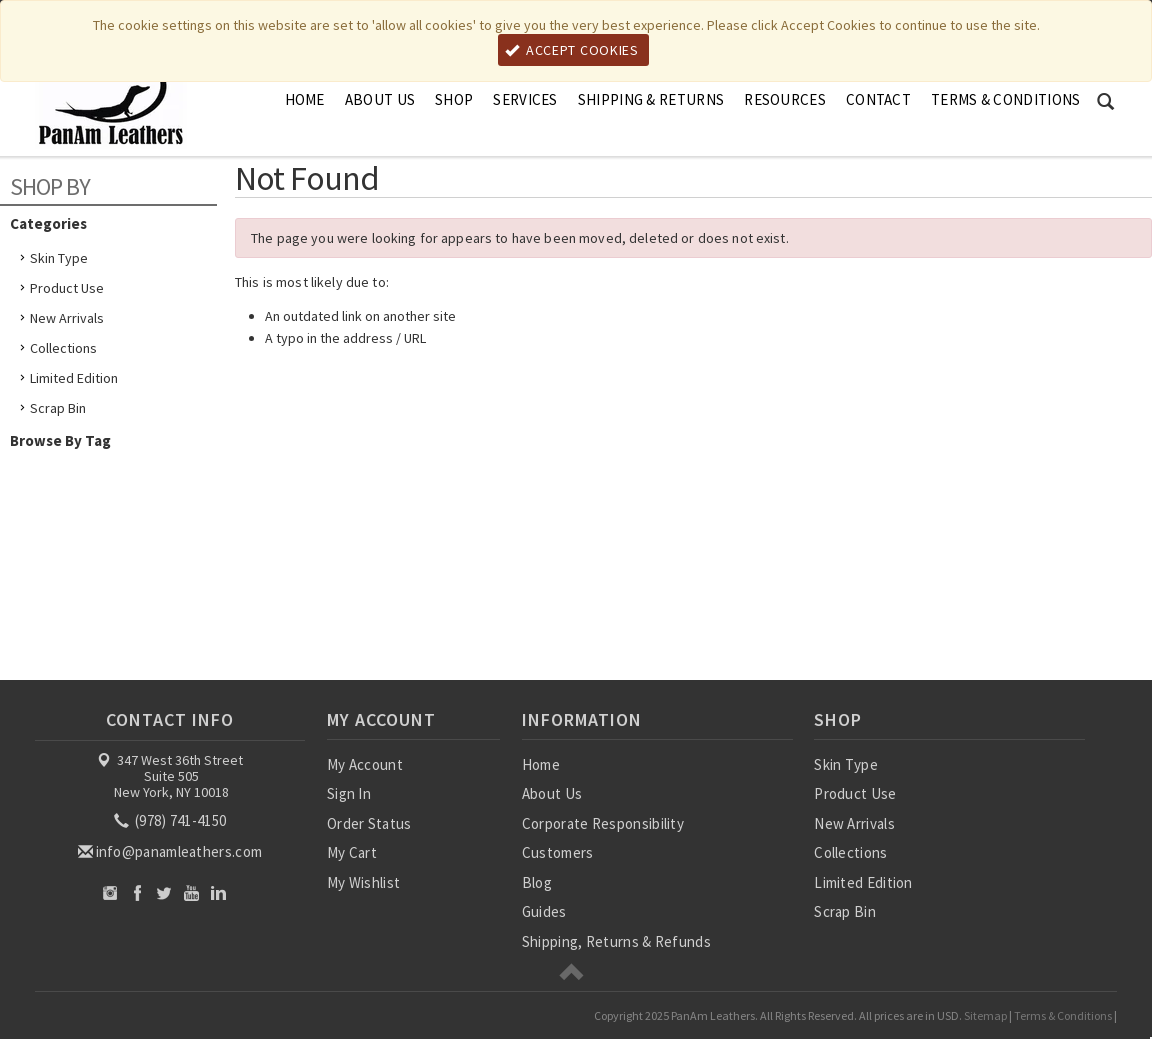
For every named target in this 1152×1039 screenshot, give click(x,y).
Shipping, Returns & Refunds (616, 941)
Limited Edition (74, 378)
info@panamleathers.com (172, 851)
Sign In (349, 793)
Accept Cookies (572, 50)
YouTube (191, 892)
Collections (63, 348)
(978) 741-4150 (172, 820)
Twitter (164, 892)
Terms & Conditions (1005, 99)
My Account (365, 764)
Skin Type (59, 258)
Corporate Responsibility (603, 823)
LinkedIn (218, 892)
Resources (785, 99)
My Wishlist (363, 882)
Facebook (137, 892)
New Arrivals (67, 318)
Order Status (369, 823)
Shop (454, 99)
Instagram (110, 892)
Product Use (67, 288)
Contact (878, 99)
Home (305, 99)
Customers (558, 852)
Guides (544, 911)
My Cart (352, 852)
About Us (380, 99)
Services (525, 99)
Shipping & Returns (651, 99)
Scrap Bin (58, 408)
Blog (537, 882)
